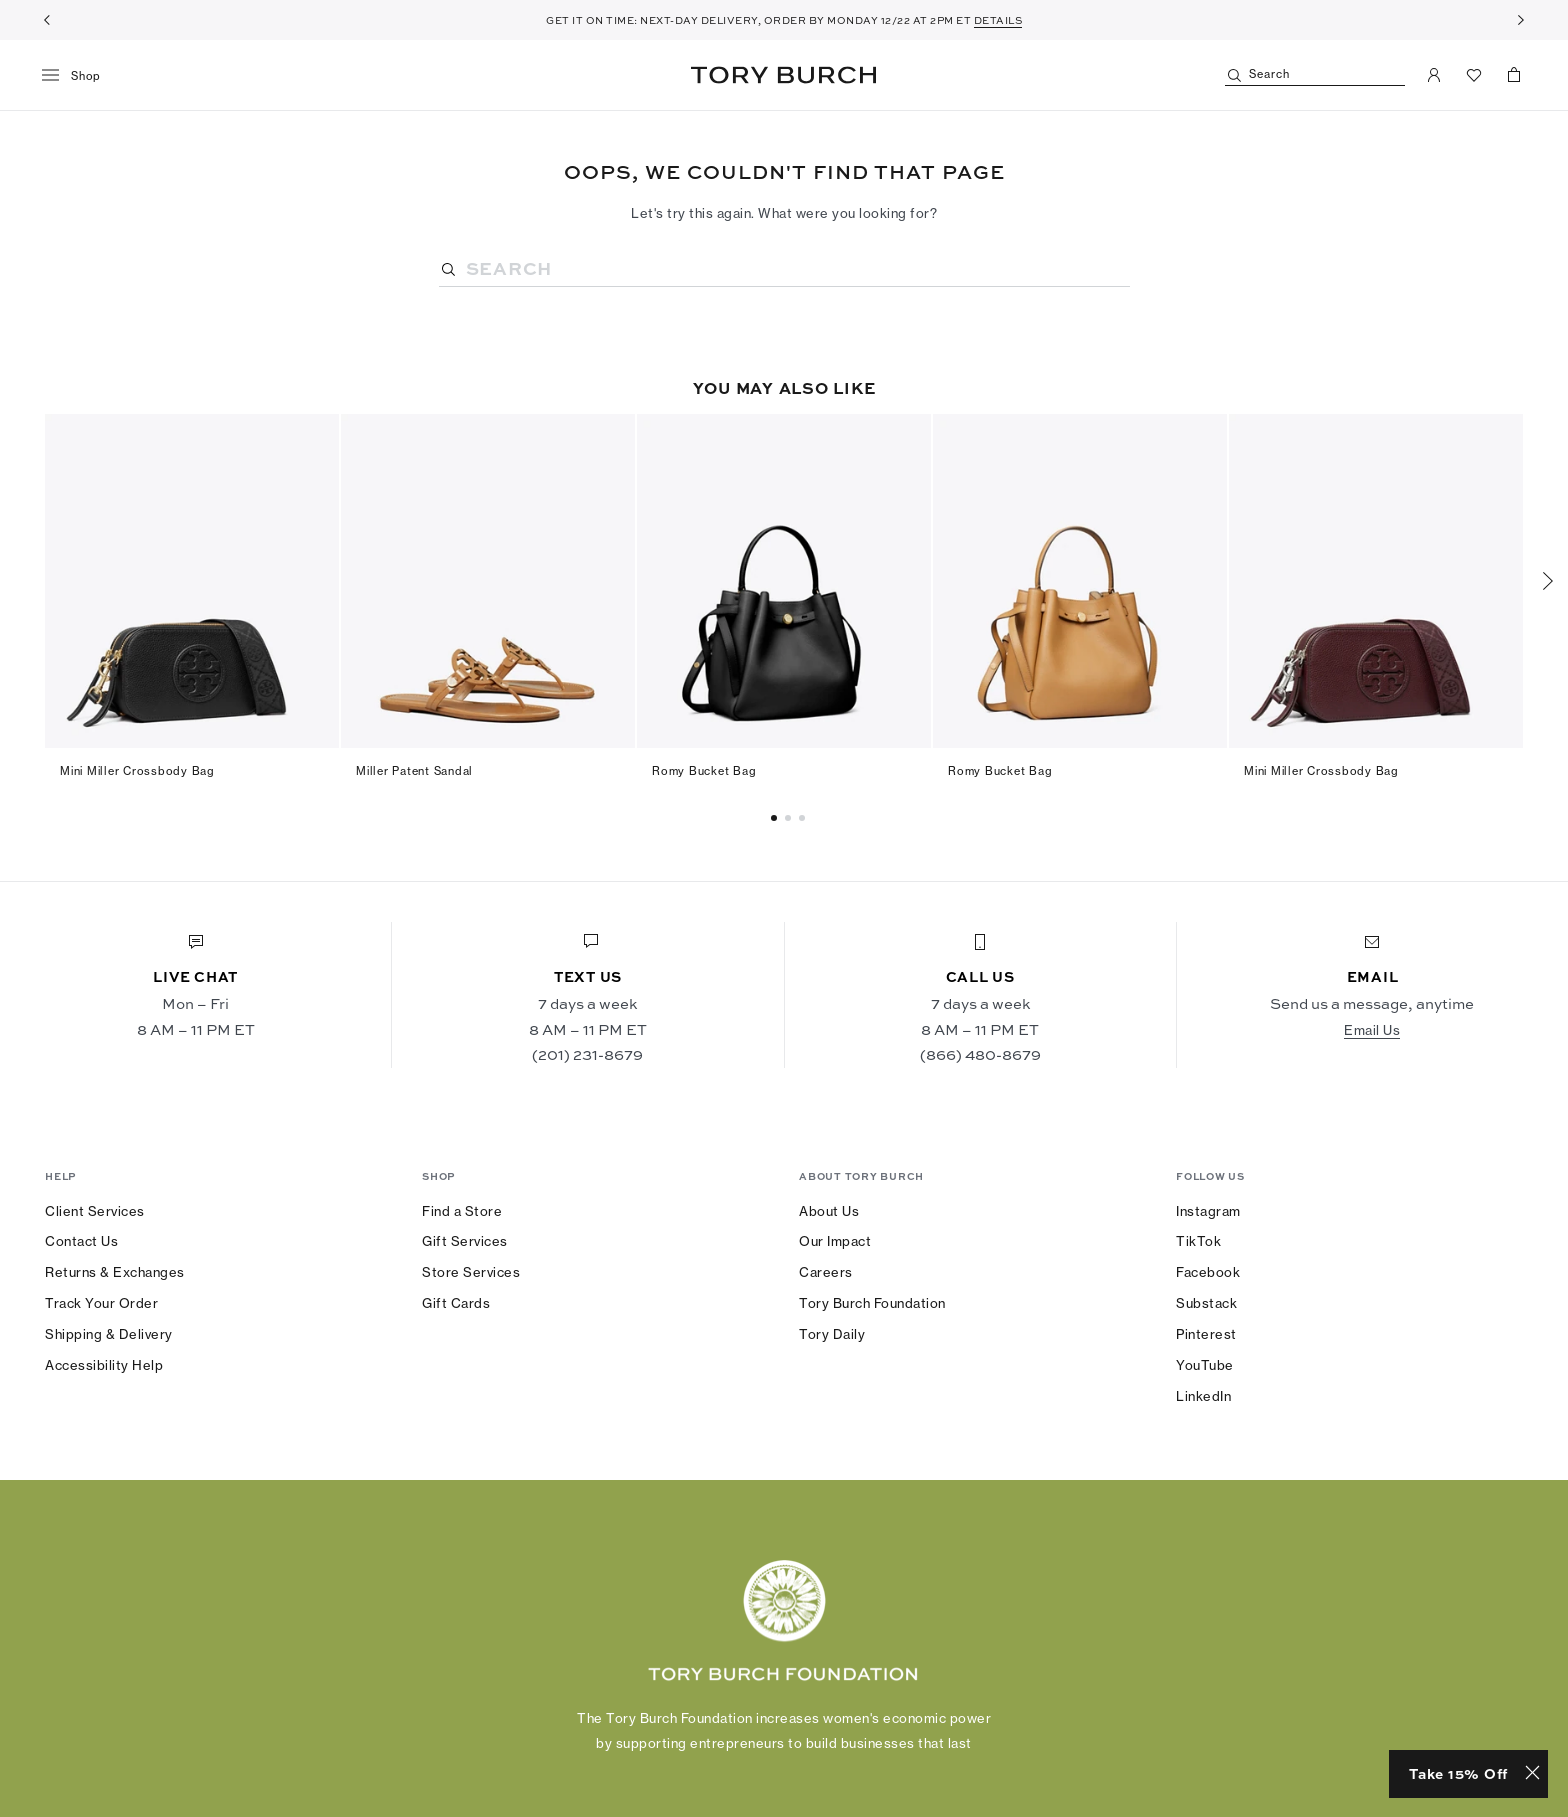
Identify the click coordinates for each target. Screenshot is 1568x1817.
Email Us (1372, 1030)
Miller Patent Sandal (414, 771)
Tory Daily (832, 1334)
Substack (1206, 1303)
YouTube (1205, 1365)
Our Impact (835, 1241)
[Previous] (47, 20)
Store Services (471, 1272)
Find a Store (462, 1211)
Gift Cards (456, 1303)
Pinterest (1206, 1334)
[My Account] (1434, 75)
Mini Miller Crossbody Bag (137, 771)
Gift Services (465, 1241)
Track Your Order (101, 1303)
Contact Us (81, 1241)
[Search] (1315, 75)
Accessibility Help (104, 1365)
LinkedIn (1203, 1396)
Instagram (1208, 1211)
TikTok (1198, 1241)
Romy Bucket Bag (704, 771)
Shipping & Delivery (109, 1334)
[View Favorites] (1474, 75)
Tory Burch (783, 75)
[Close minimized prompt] (1532, 1774)
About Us (829, 1211)
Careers (826, 1272)
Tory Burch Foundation (872, 1303)
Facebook (1208, 1272)
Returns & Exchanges (115, 1272)
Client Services (95, 1211)
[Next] (1521, 20)
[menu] (78, 76)
